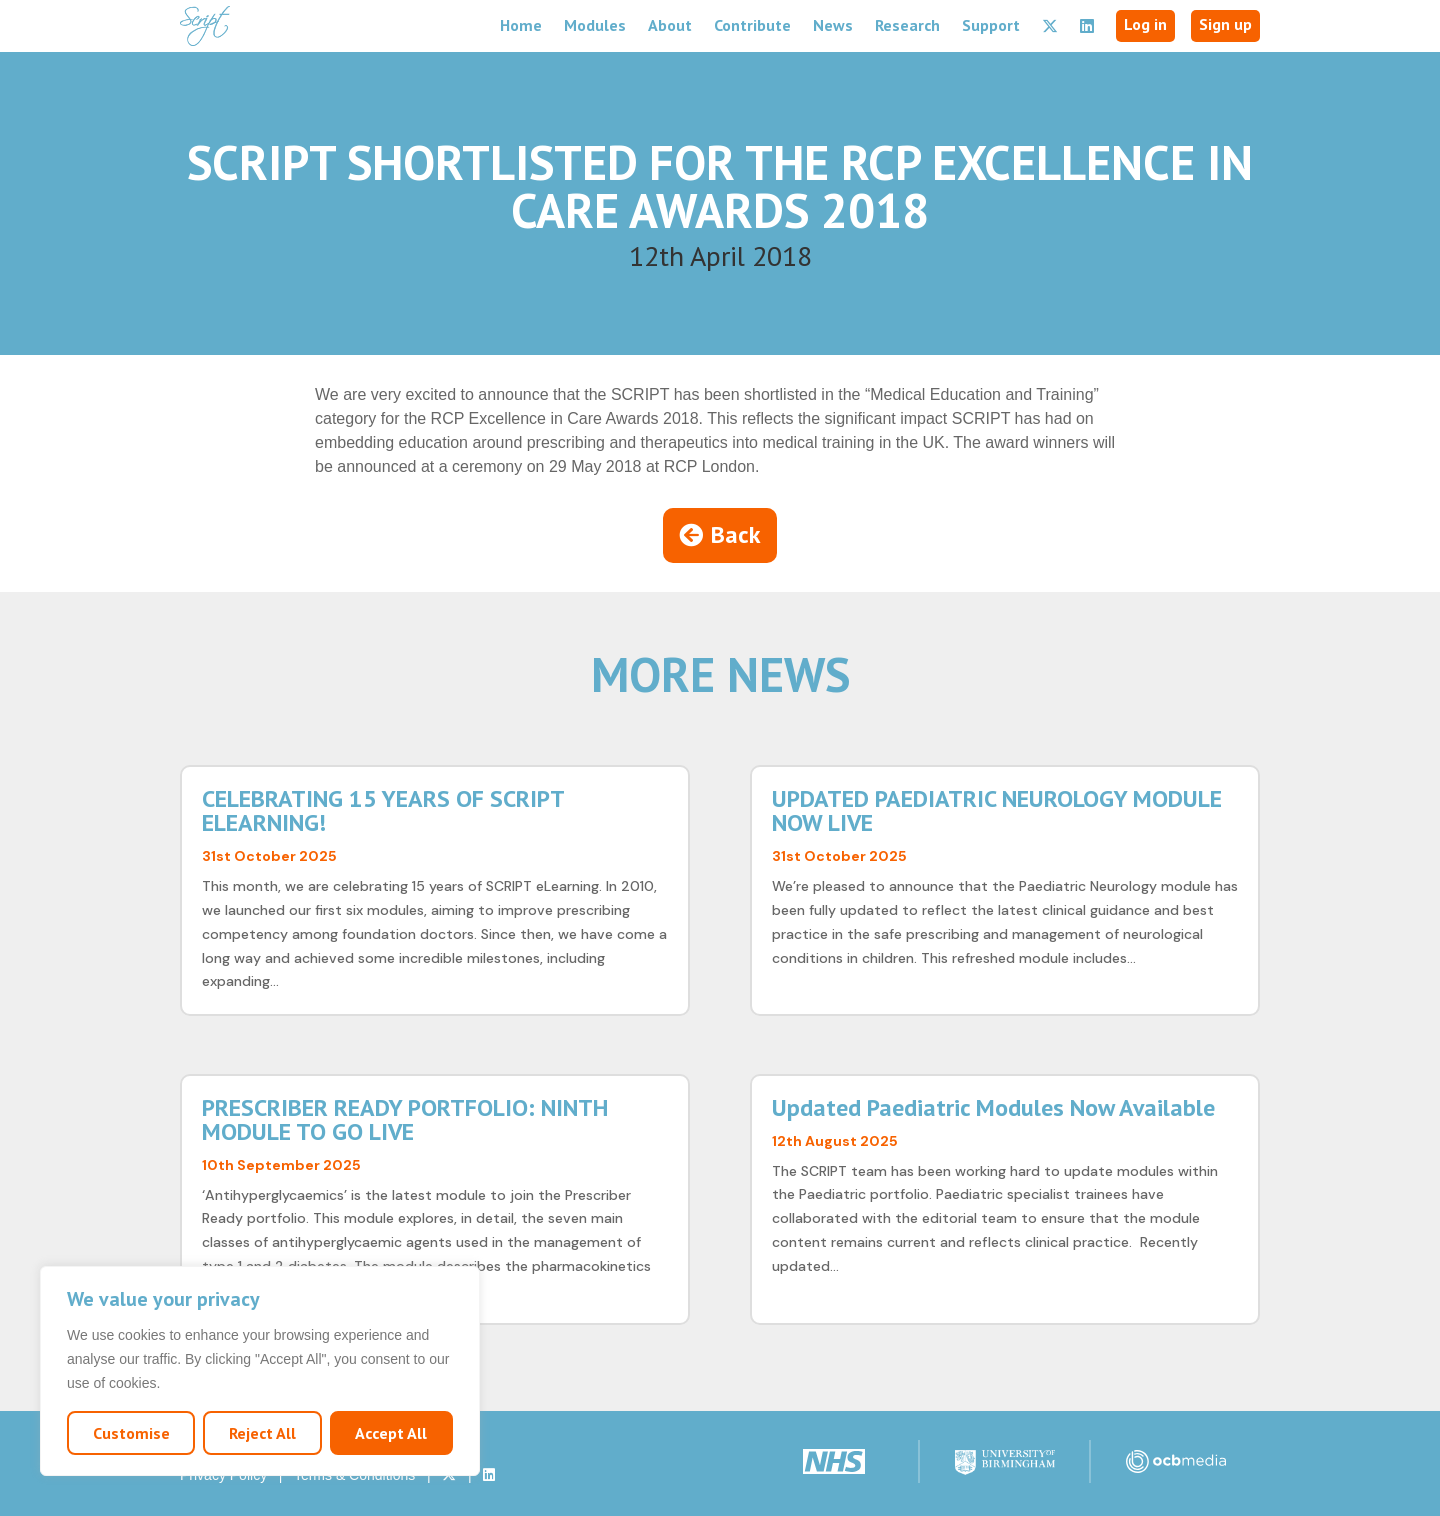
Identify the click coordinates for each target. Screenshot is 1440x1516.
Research (907, 25)
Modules (595, 25)
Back (736, 534)
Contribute (752, 25)
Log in (1145, 24)
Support (991, 25)
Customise (131, 1433)
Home (521, 25)
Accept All (391, 1433)
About (670, 25)
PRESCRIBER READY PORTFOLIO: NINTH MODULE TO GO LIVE (405, 1119)
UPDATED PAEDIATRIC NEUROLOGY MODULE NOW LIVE (997, 810)
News (833, 25)
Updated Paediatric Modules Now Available (993, 1107)
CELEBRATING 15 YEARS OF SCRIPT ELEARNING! (383, 810)
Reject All (262, 1433)
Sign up (1225, 24)
